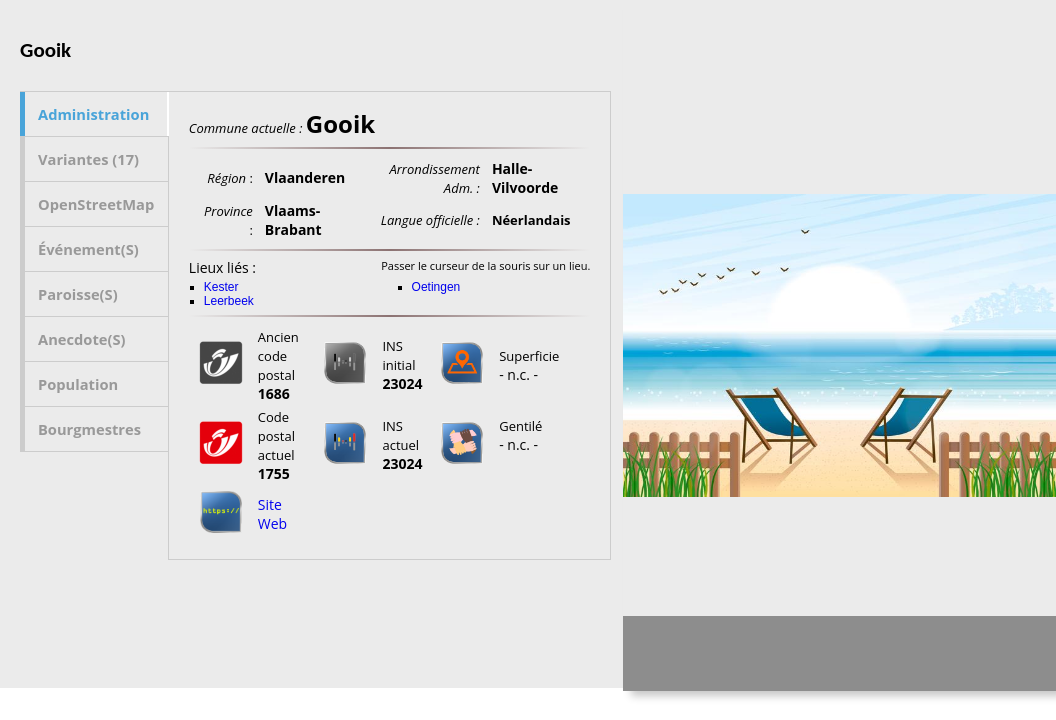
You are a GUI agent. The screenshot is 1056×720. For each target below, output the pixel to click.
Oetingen (436, 287)
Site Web (272, 514)
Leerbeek (229, 301)
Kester (221, 287)
